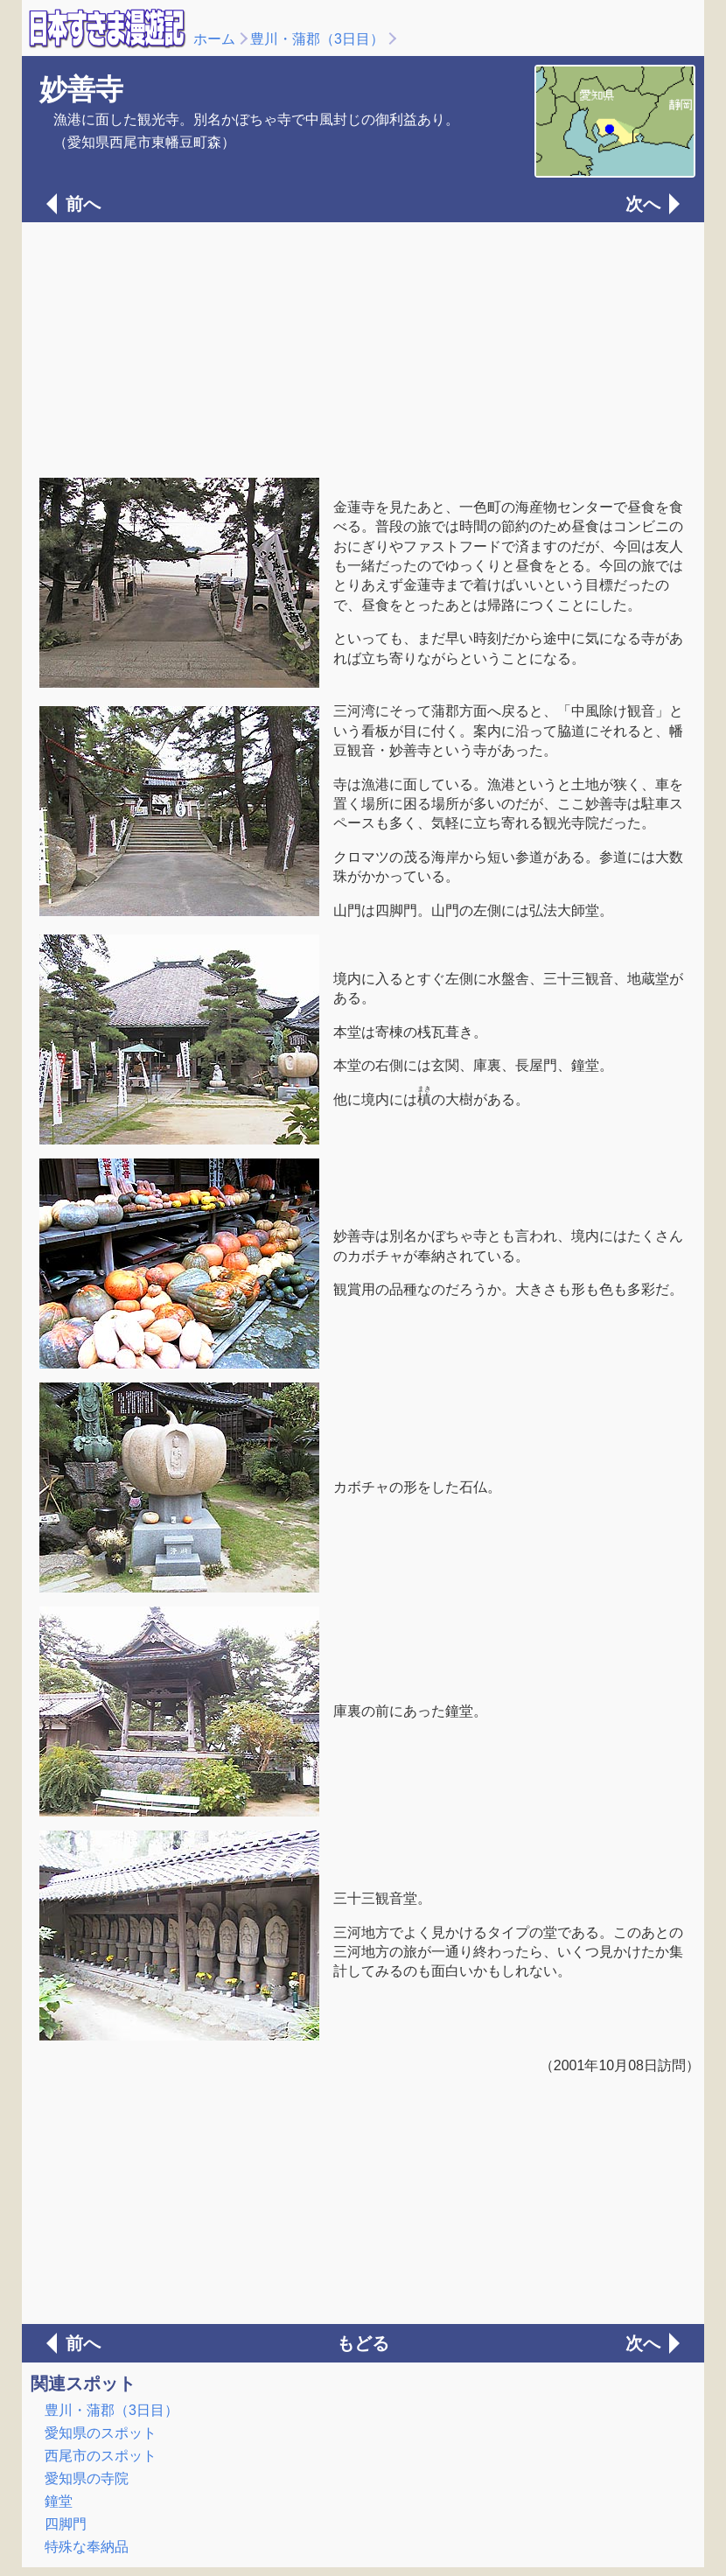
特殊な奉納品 (87, 2546)
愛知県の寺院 (87, 2478)
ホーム (214, 39)
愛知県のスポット (101, 2433)
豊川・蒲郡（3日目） (317, 39)
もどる (363, 2343)
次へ (642, 204)
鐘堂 (59, 2501)
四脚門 (66, 2523)
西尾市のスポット (101, 2455)
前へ (83, 204)
